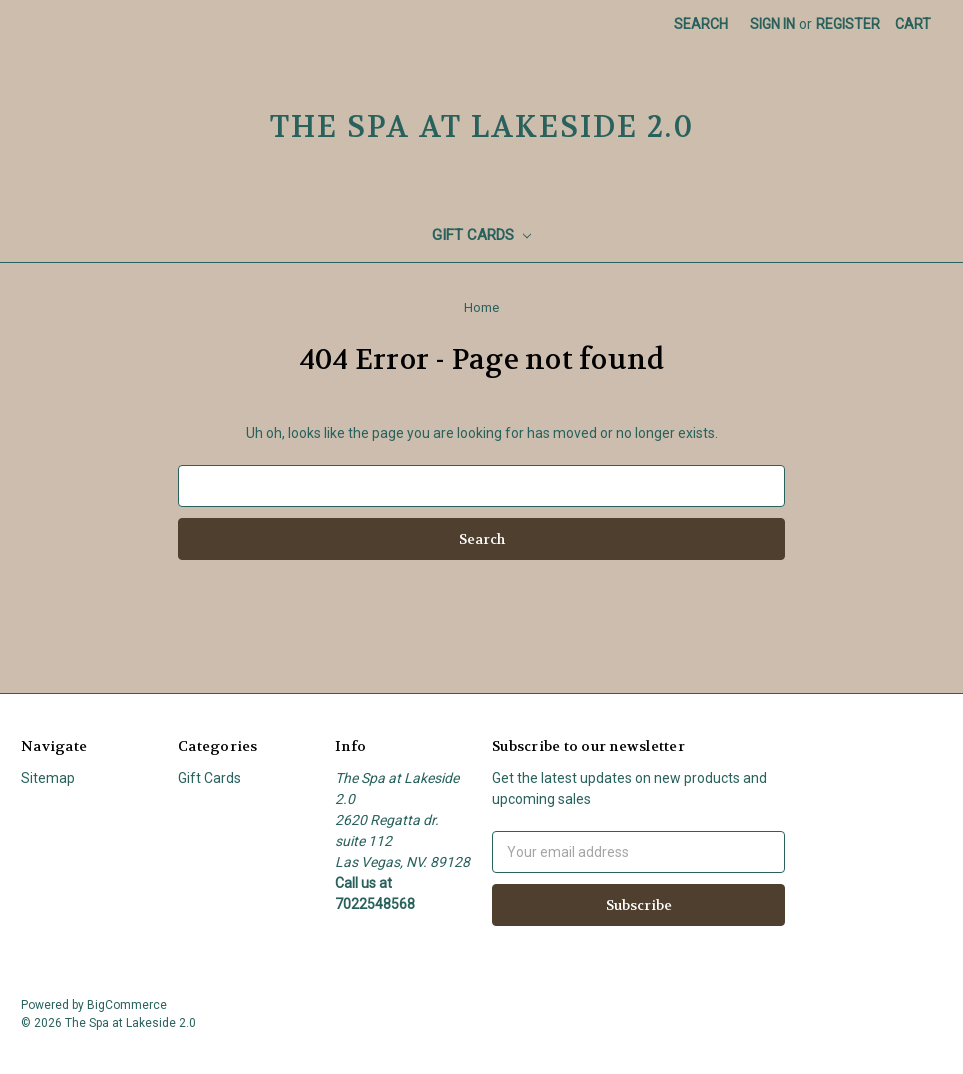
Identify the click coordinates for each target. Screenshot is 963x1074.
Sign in (772, 24)
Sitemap (48, 778)
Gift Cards (481, 235)
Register (848, 24)
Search (701, 24)
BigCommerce (127, 1005)
